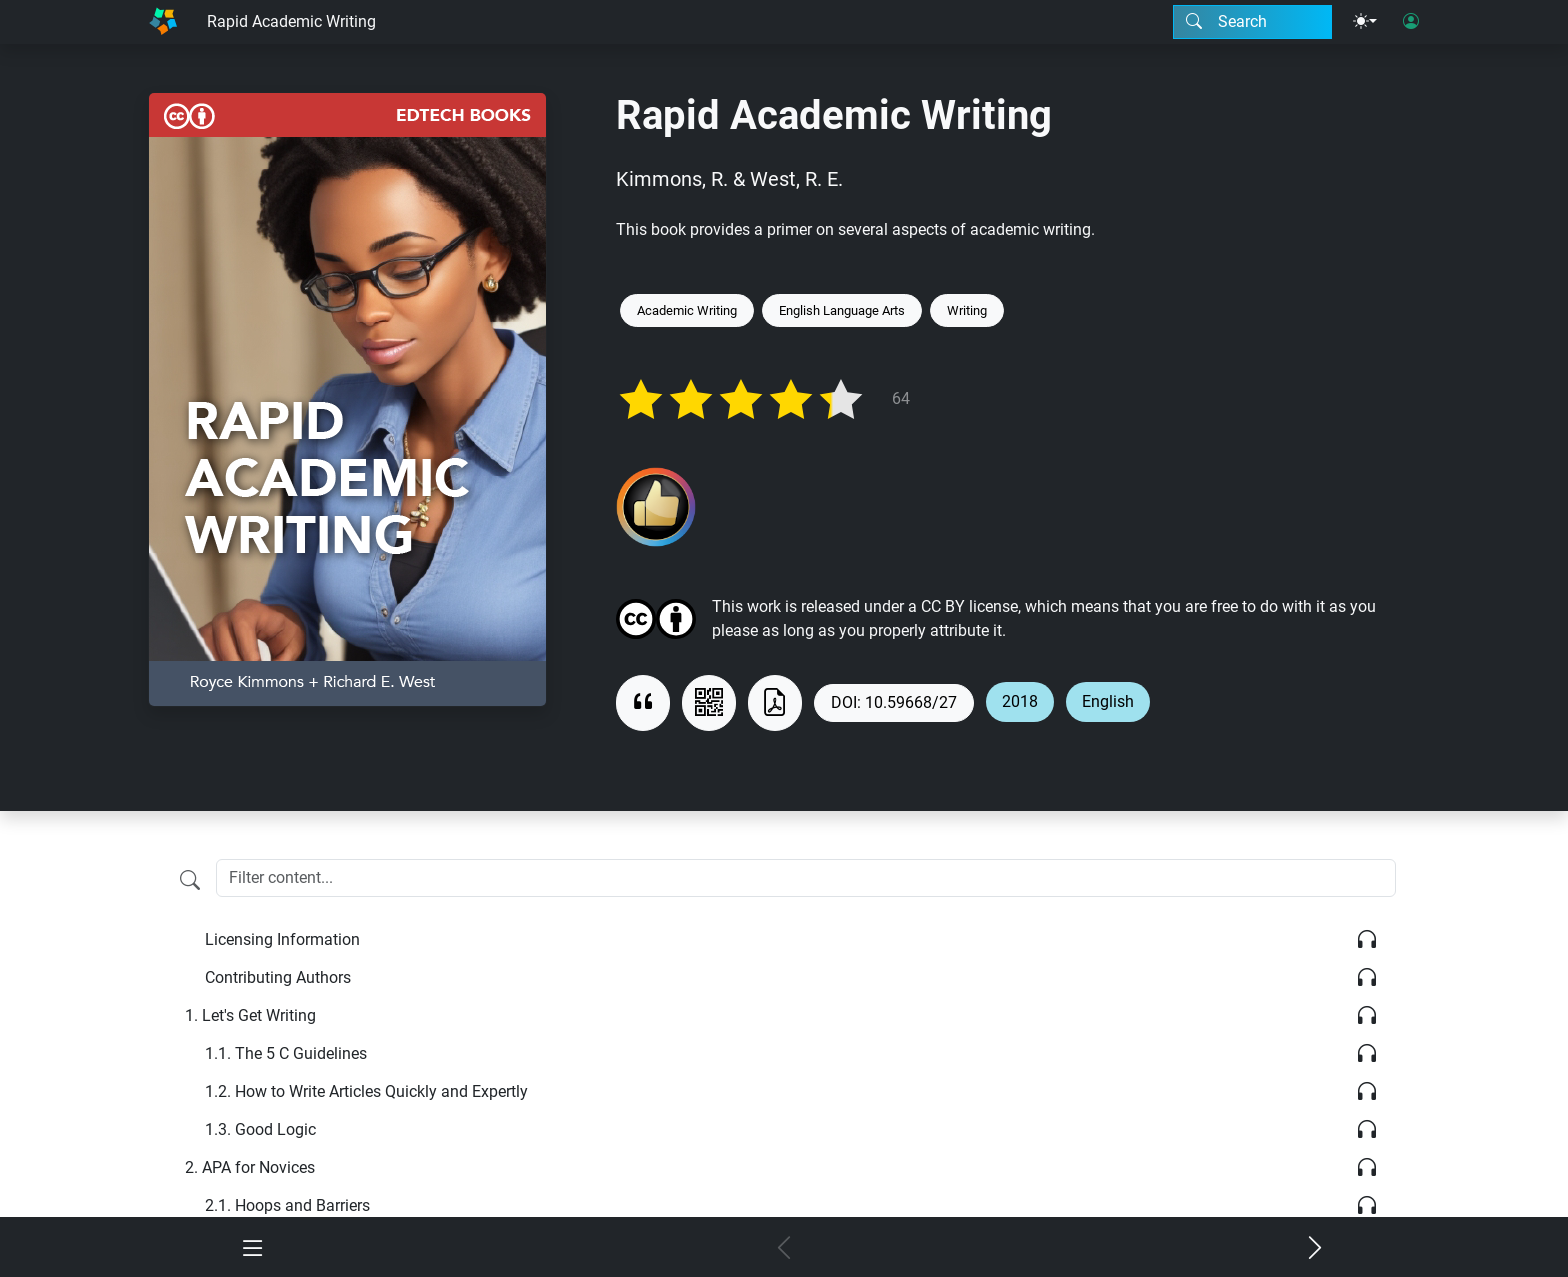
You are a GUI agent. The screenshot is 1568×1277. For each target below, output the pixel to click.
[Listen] (1367, 940)
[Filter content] (190, 880)
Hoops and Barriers (287, 1205)
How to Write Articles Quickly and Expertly (366, 1091)
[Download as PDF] (775, 703)
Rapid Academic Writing (291, 21)
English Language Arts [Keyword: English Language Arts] (842, 310)
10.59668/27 (911, 702)
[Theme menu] (1365, 22)
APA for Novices (250, 1167)
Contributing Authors (278, 977)
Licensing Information (282, 939)
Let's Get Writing (250, 1015)
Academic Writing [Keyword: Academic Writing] (687, 310)
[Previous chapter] (784, 1249)
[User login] (1411, 22)
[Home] (163, 22)
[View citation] (643, 703)
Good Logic (260, 1129)
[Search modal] (1252, 22)
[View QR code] (709, 703)
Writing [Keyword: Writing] (967, 310)
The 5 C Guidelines (286, 1053)
